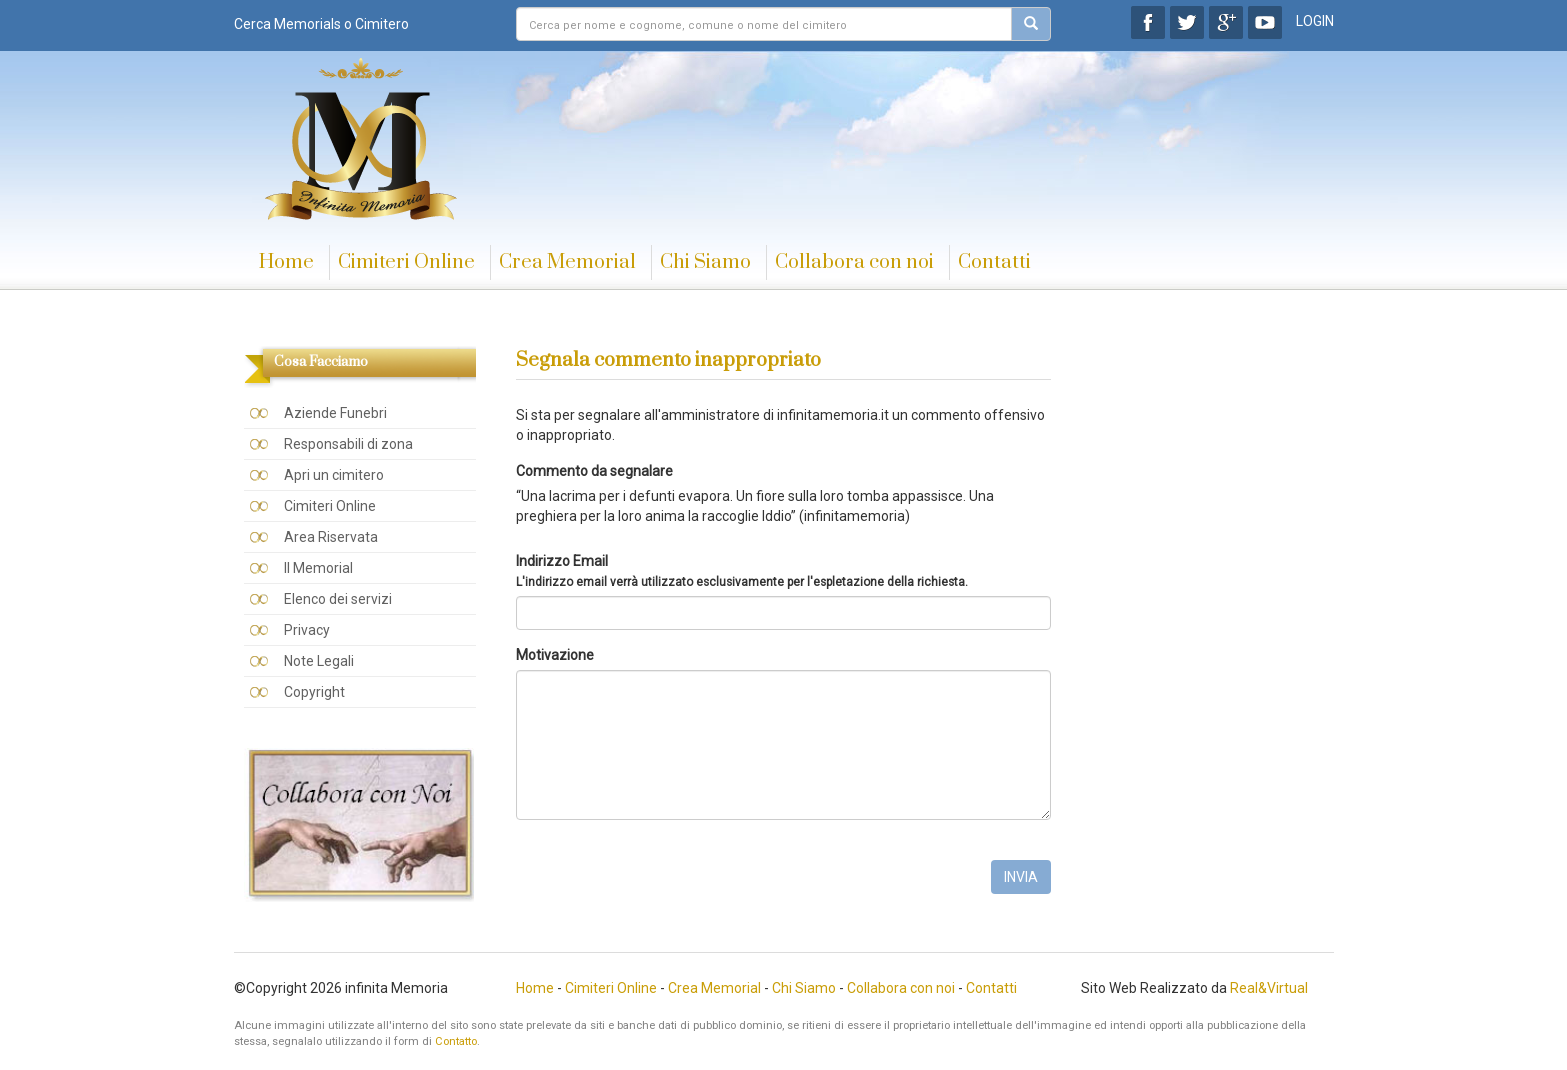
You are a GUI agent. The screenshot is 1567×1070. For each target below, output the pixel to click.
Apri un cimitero (334, 475)
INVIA (1021, 877)
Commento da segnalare (594, 471)
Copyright (314, 692)
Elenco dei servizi (338, 599)
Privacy (307, 630)
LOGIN (1315, 21)
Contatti (994, 262)
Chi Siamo (705, 262)
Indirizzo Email (742, 571)
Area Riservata (331, 537)
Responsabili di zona (348, 444)
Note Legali (319, 661)
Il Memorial (318, 568)
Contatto (456, 1041)
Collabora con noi (854, 262)
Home (286, 262)
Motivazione (555, 655)
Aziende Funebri (335, 413)
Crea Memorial (567, 262)
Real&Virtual (1269, 988)
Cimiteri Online (406, 262)
